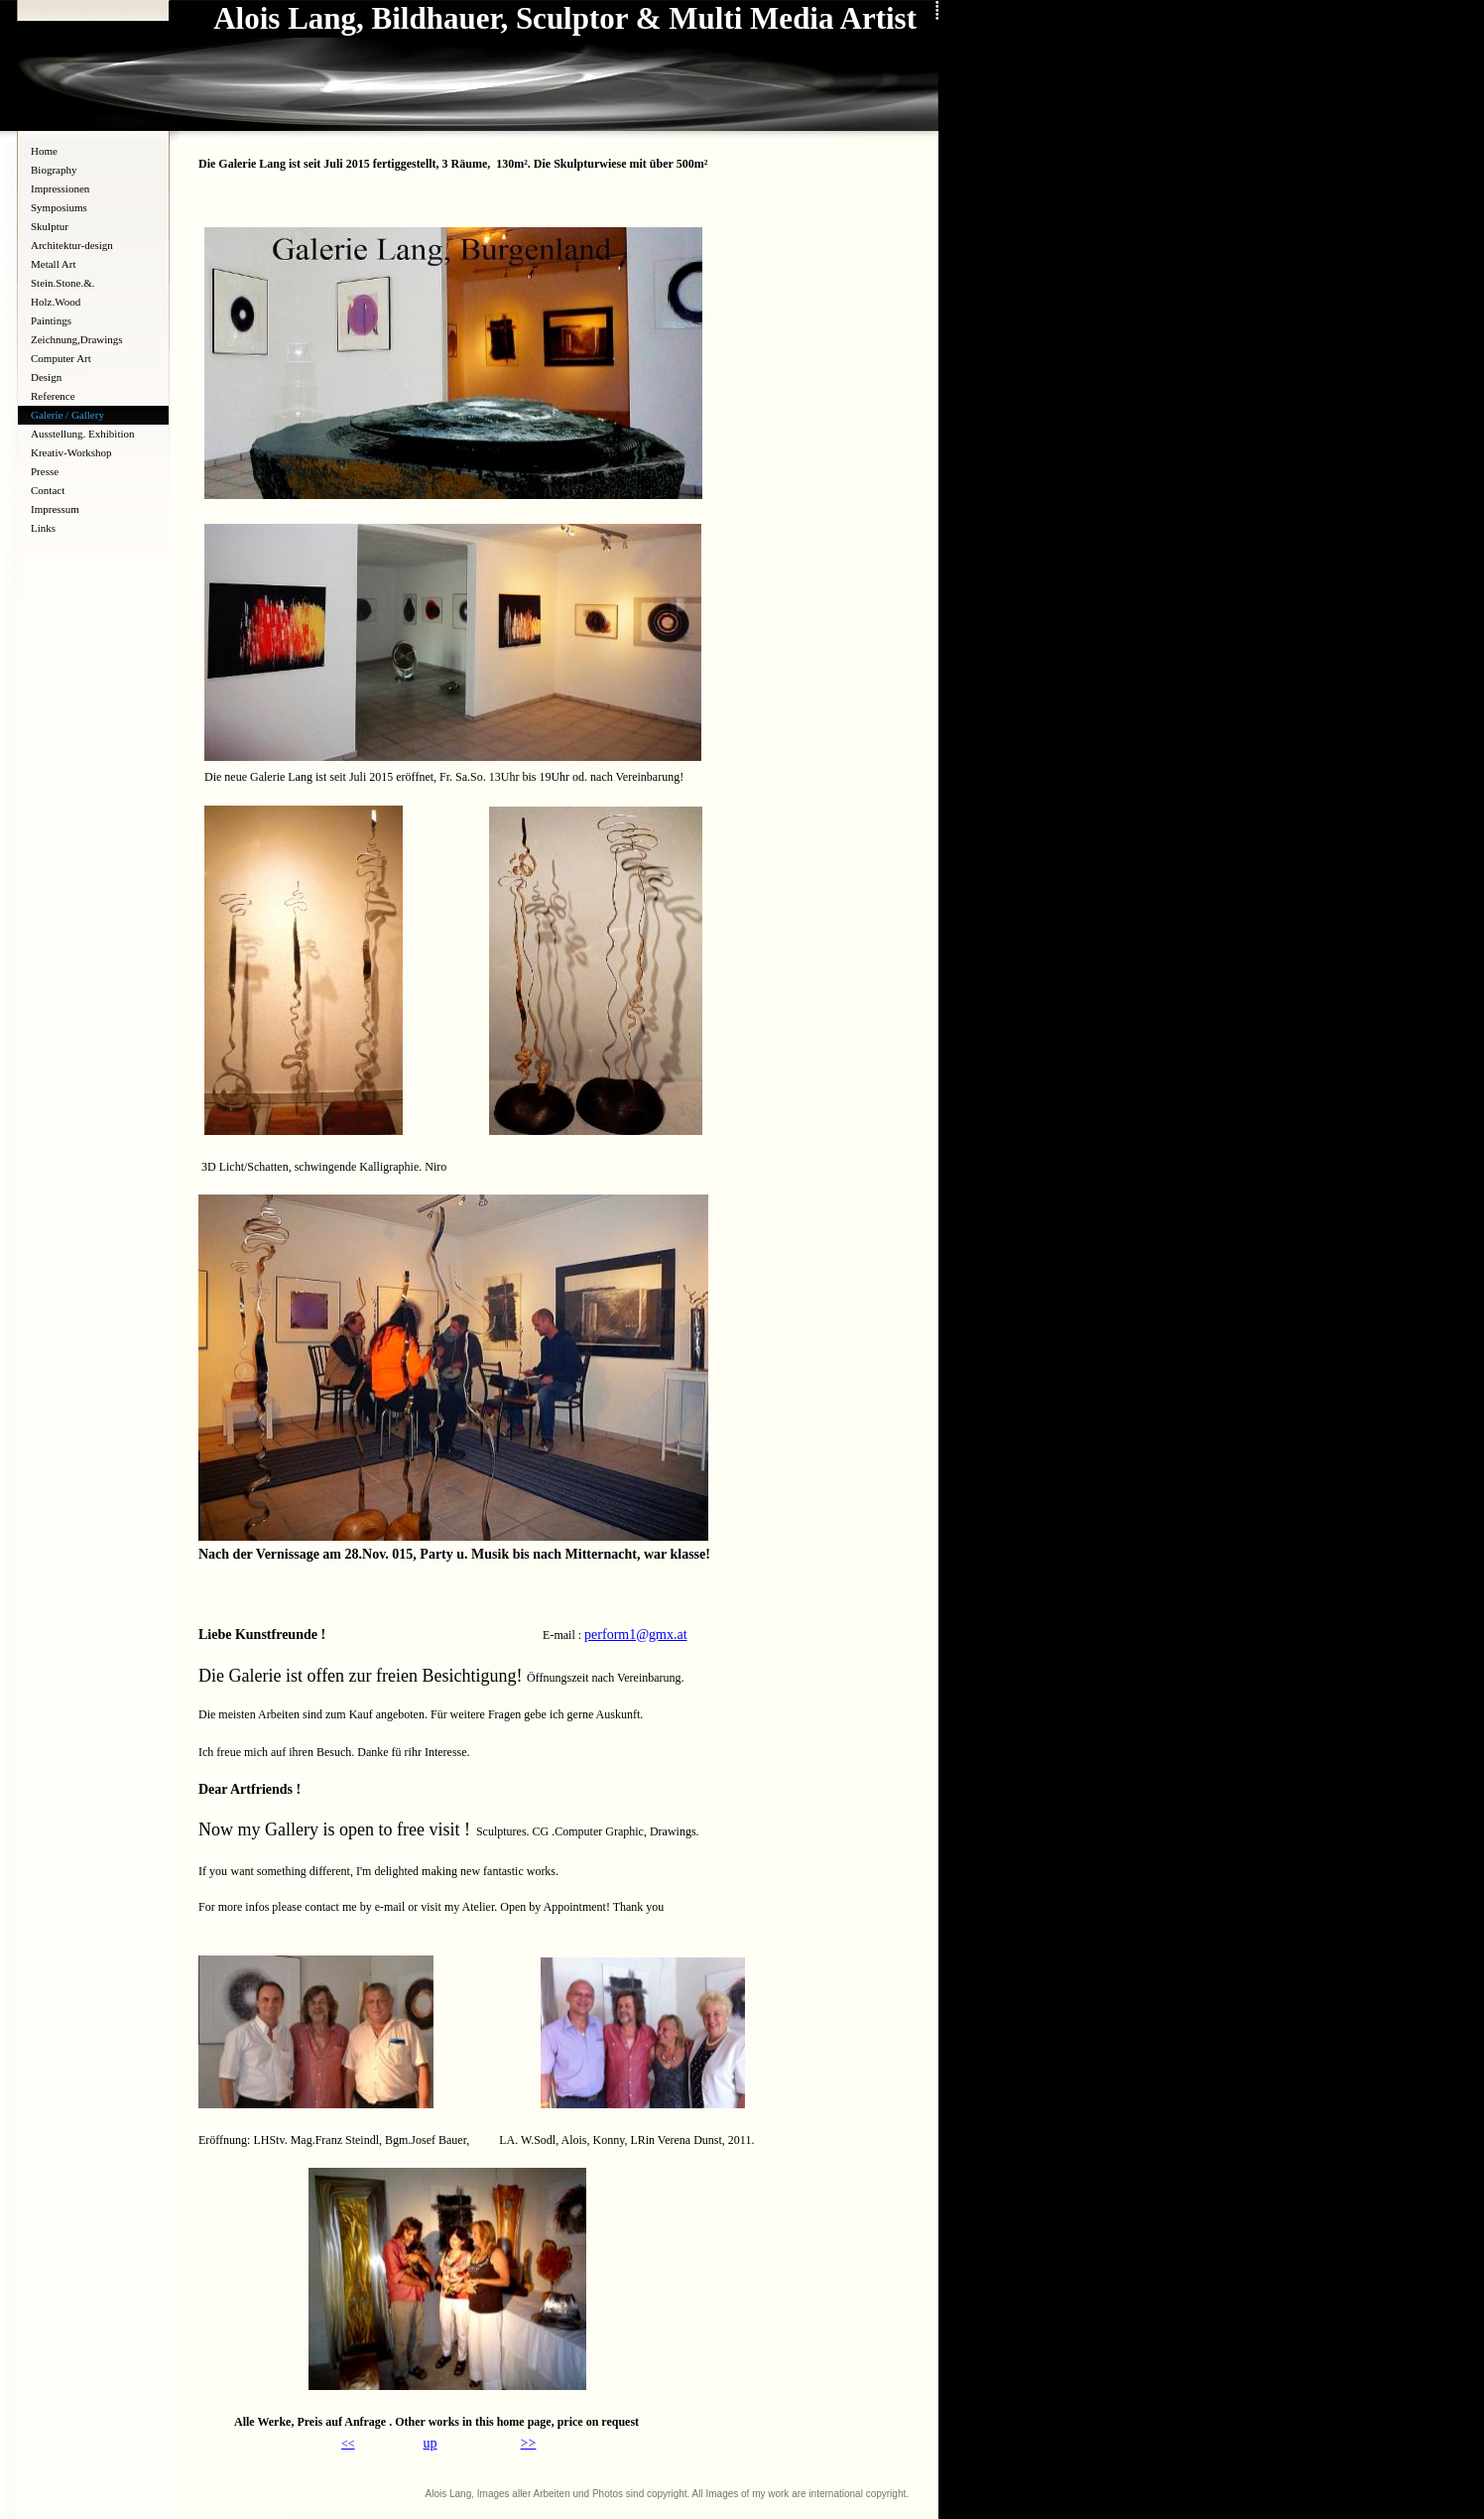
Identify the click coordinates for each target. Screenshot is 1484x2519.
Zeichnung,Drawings (77, 339)
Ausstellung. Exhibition (83, 434)
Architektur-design (72, 245)
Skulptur (49, 226)
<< (348, 2444)
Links (43, 528)
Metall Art (53, 264)
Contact (47, 490)
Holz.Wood (55, 302)
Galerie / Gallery (67, 415)
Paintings (51, 320)
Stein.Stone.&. (62, 283)
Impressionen (60, 188)
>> (529, 2443)
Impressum (55, 509)
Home (44, 151)
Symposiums (59, 207)
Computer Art (61, 358)
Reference (53, 396)
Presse (45, 471)
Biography (53, 170)
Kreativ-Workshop (71, 452)
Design (46, 377)
